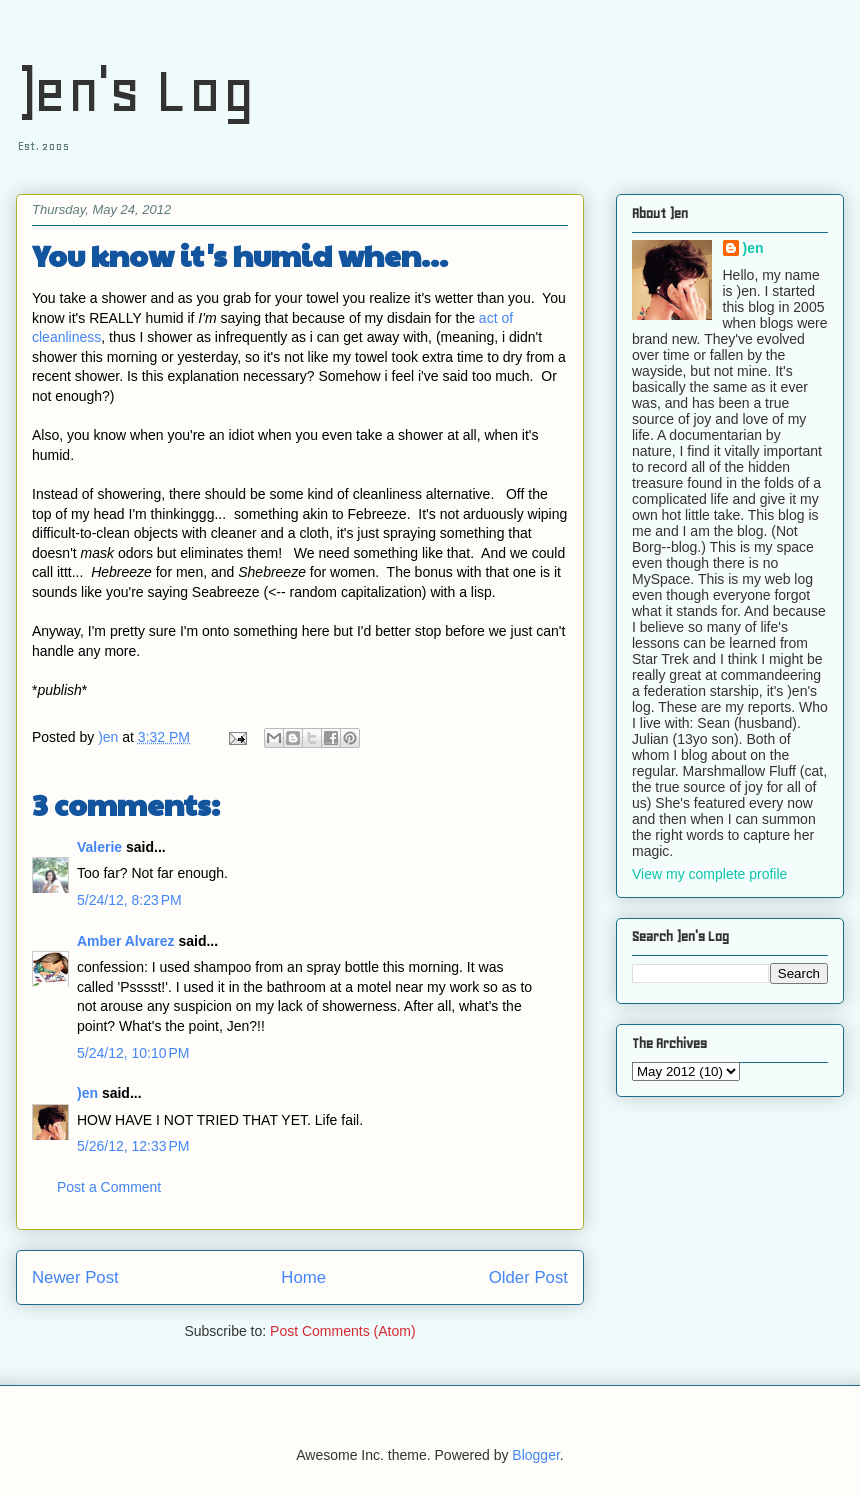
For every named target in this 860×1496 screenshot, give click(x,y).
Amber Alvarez (126, 941)
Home (303, 1277)
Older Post (528, 1277)
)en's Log (135, 90)
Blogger (535, 1455)
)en (87, 1093)
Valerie (99, 847)
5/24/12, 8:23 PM (129, 900)
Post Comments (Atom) (342, 1331)
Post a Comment (109, 1187)
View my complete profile (709, 874)
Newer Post (75, 1277)
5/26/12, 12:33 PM (133, 1146)
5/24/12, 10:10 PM (133, 1053)
